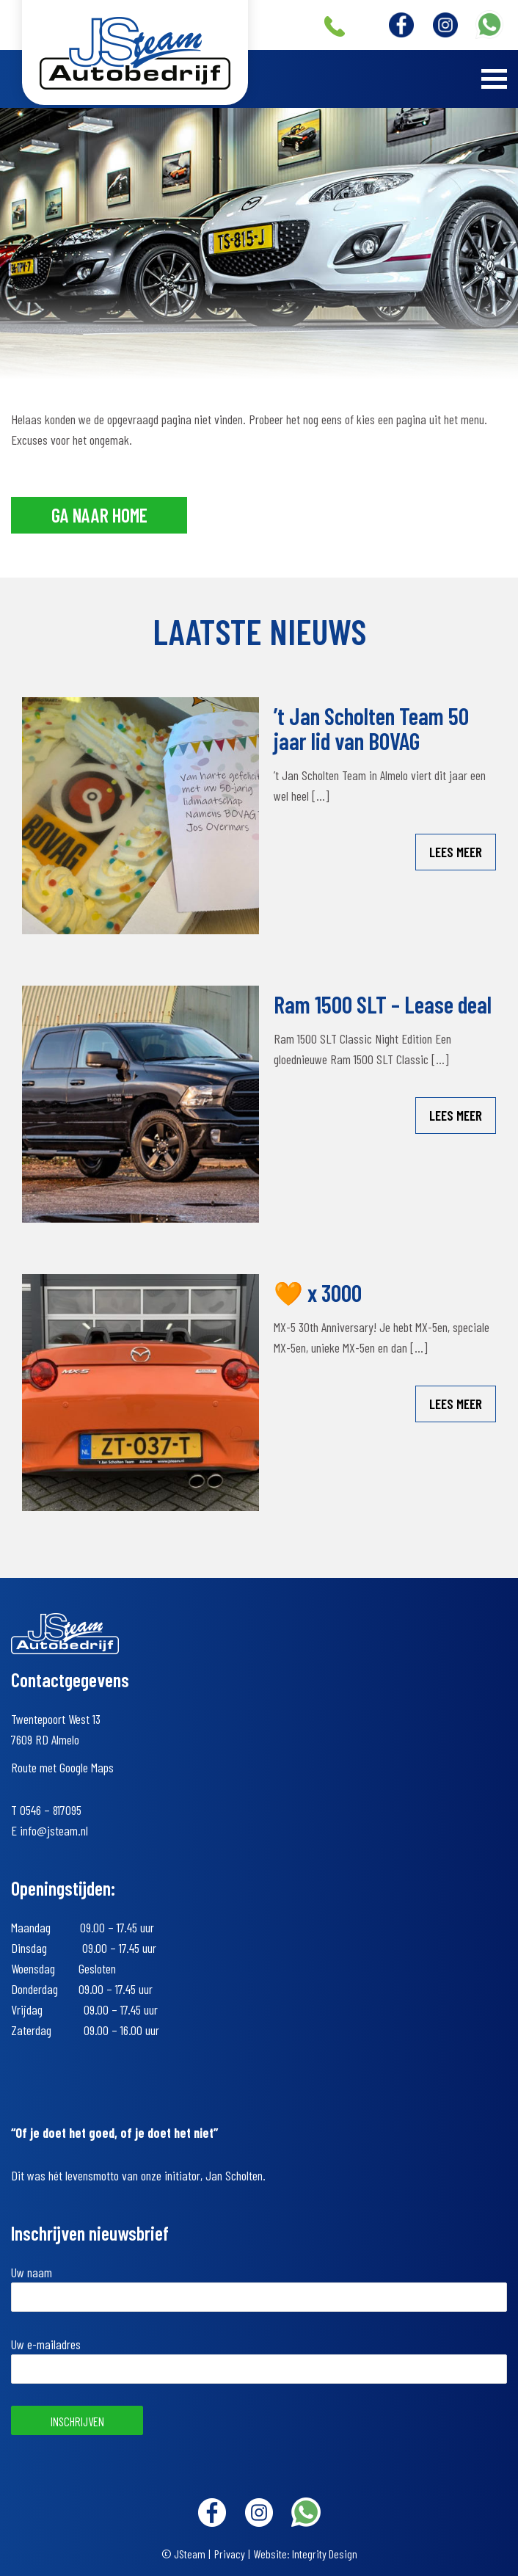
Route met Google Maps (62, 1767)
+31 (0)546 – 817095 (335, 26)
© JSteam (183, 2554)
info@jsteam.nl (54, 1830)
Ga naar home (99, 514)
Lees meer (455, 851)
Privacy (229, 2554)
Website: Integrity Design (305, 2554)
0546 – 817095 (50, 1810)
